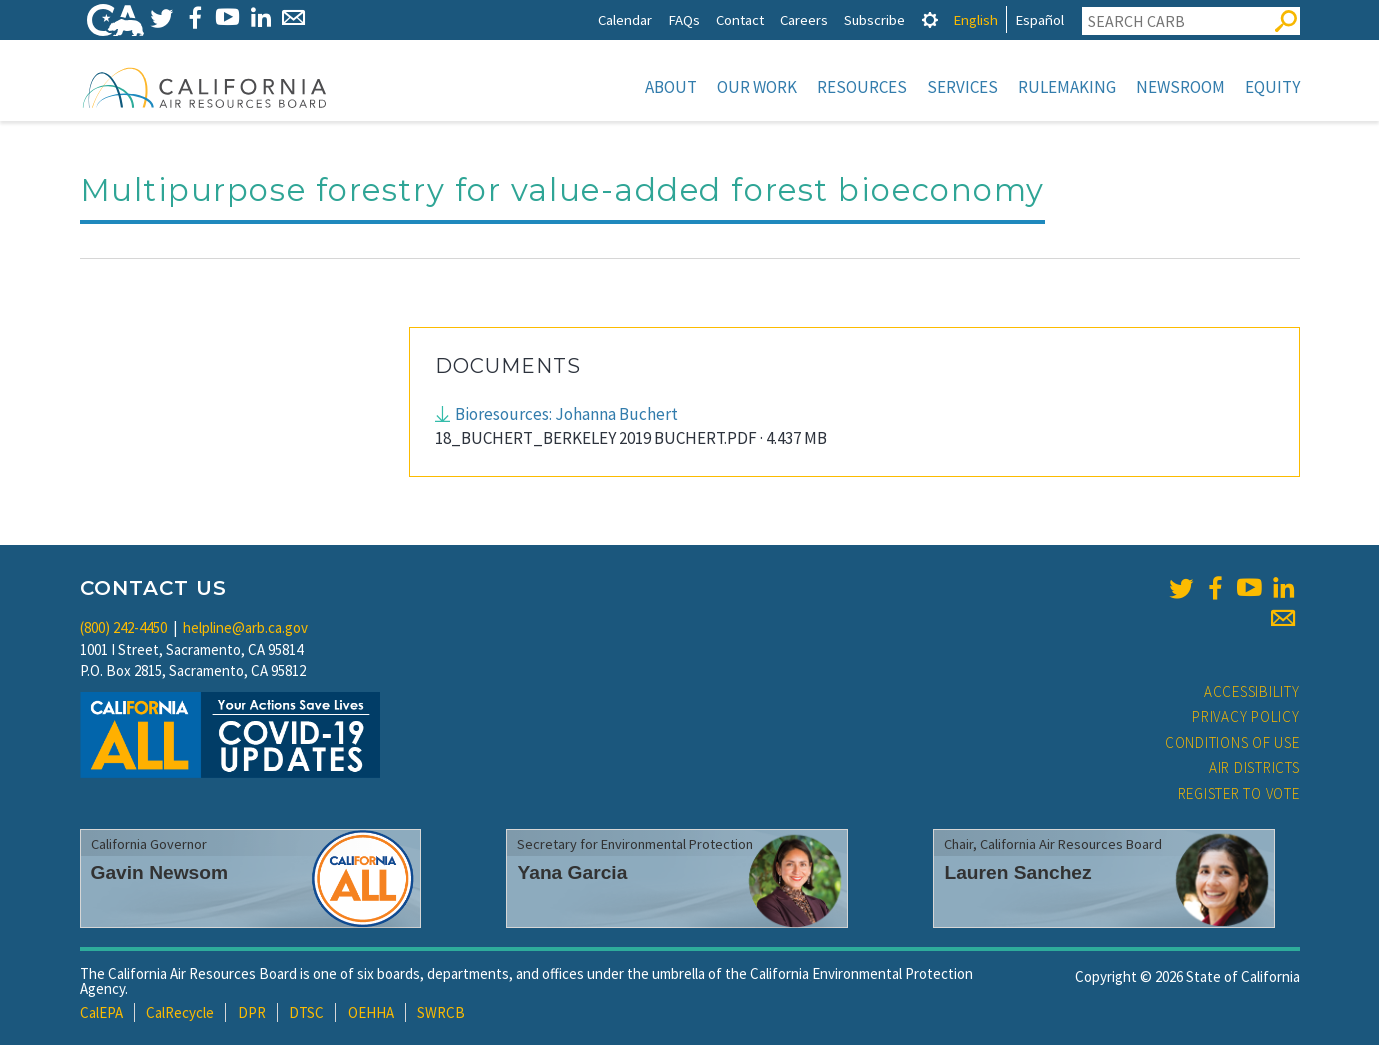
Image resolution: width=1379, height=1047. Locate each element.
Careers (804, 19)
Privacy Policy (1246, 718)
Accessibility (1252, 693)
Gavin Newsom (160, 874)
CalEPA (101, 1014)
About (671, 87)
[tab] (930, 19)
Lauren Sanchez (1017, 874)
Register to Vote (1239, 795)
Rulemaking (1067, 87)
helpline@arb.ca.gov (245, 629)
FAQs (684, 19)
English (975, 19)
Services (962, 87)
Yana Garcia (572, 874)
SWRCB (441, 1014)
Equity (1272, 87)
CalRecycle (180, 1014)
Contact (740, 19)
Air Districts (1254, 769)
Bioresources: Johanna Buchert (566, 416)
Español (1039, 19)
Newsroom (1180, 87)
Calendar (625, 19)
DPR (252, 1014)
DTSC (306, 1014)
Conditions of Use (1232, 744)
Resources (862, 87)
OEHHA (371, 1014)
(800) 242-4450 (123, 629)
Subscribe (874, 19)
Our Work (757, 87)
